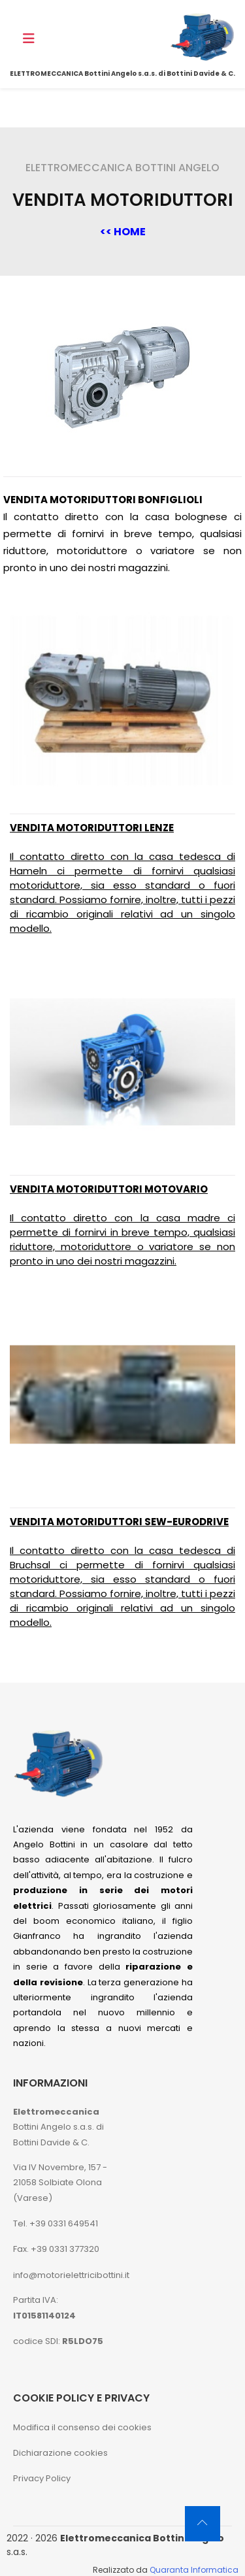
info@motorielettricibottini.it (71, 2275)
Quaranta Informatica (194, 2569)
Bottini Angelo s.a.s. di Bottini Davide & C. (58, 2127)
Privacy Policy (42, 2478)
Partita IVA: (44, 2307)
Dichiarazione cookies (60, 2453)
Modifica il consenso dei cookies (82, 2427)
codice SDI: (58, 2341)
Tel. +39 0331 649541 (55, 2223)
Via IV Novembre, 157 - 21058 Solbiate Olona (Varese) (60, 2182)
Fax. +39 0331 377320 (56, 2249)
